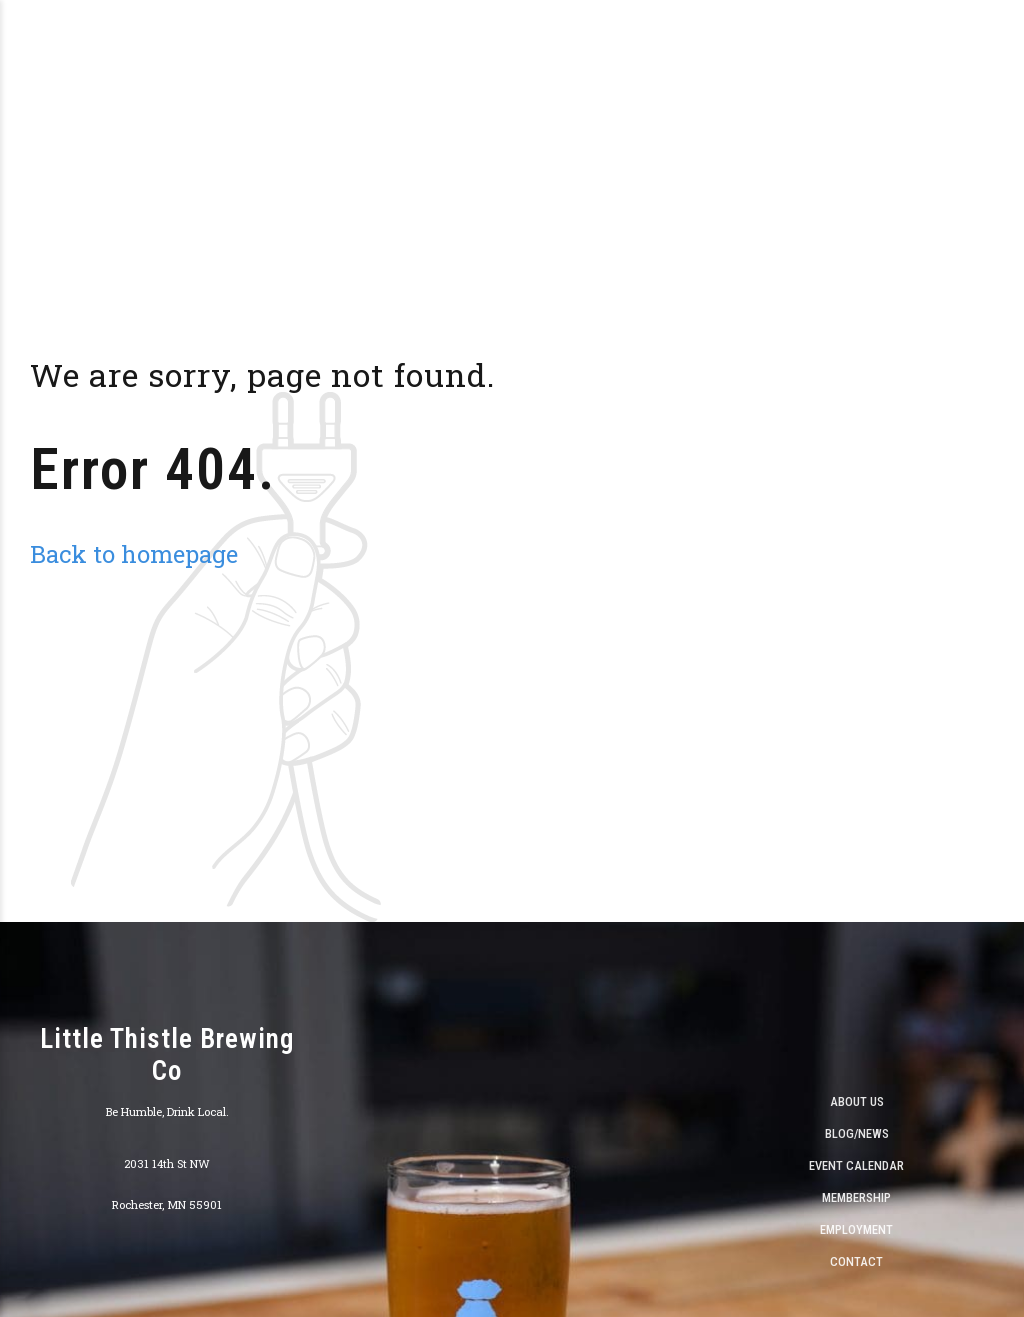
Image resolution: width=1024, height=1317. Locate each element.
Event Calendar (856, 1165)
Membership (856, 1197)
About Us (857, 1101)
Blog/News (857, 1133)
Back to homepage (134, 553)
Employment (856, 1229)
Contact (856, 1261)
